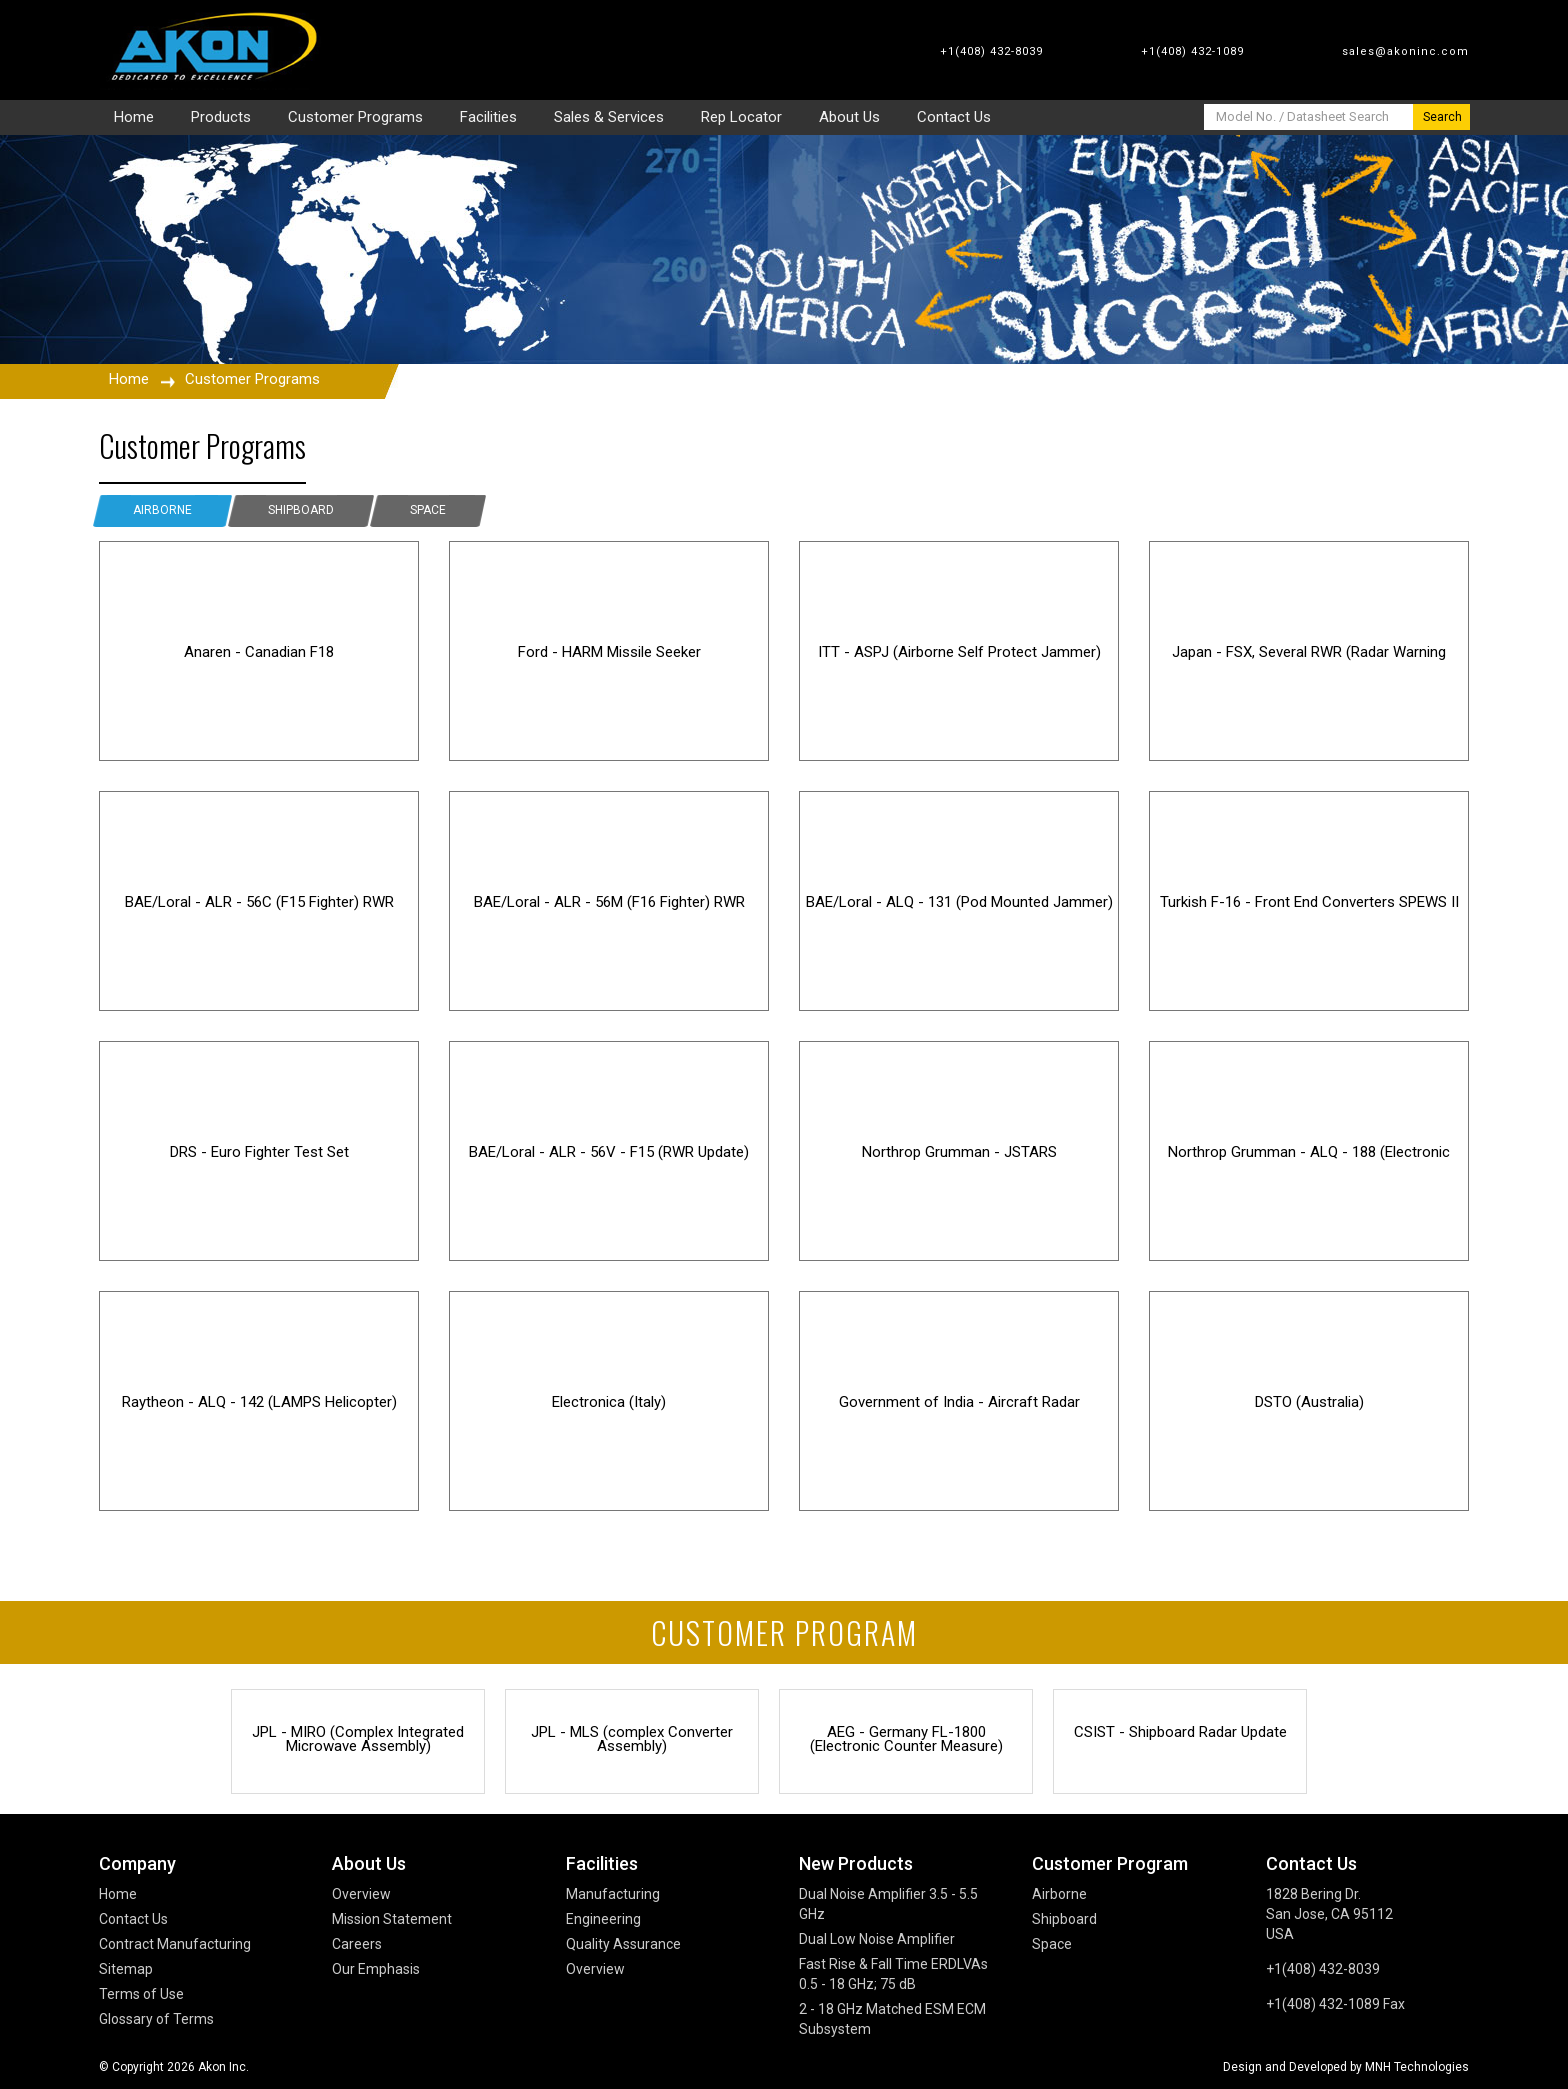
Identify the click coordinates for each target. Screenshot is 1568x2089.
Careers (357, 1944)
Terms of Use (141, 1994)
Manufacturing (613, 1894)
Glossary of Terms (156, 2019)
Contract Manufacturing (175, 1944)
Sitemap (126, 1969)
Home (129, 379)
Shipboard (301, 510)
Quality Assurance (623, 1944)
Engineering (603, 1919)
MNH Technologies (1417, 2067)
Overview (361, 1894)
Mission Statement (392, 1919)
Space (428, 510)
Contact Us (133, 1919)
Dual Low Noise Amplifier (877, 1939)
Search (1442, 117)
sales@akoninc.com (1405, 51)
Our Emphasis (376, 1969)
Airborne (162, 510)
